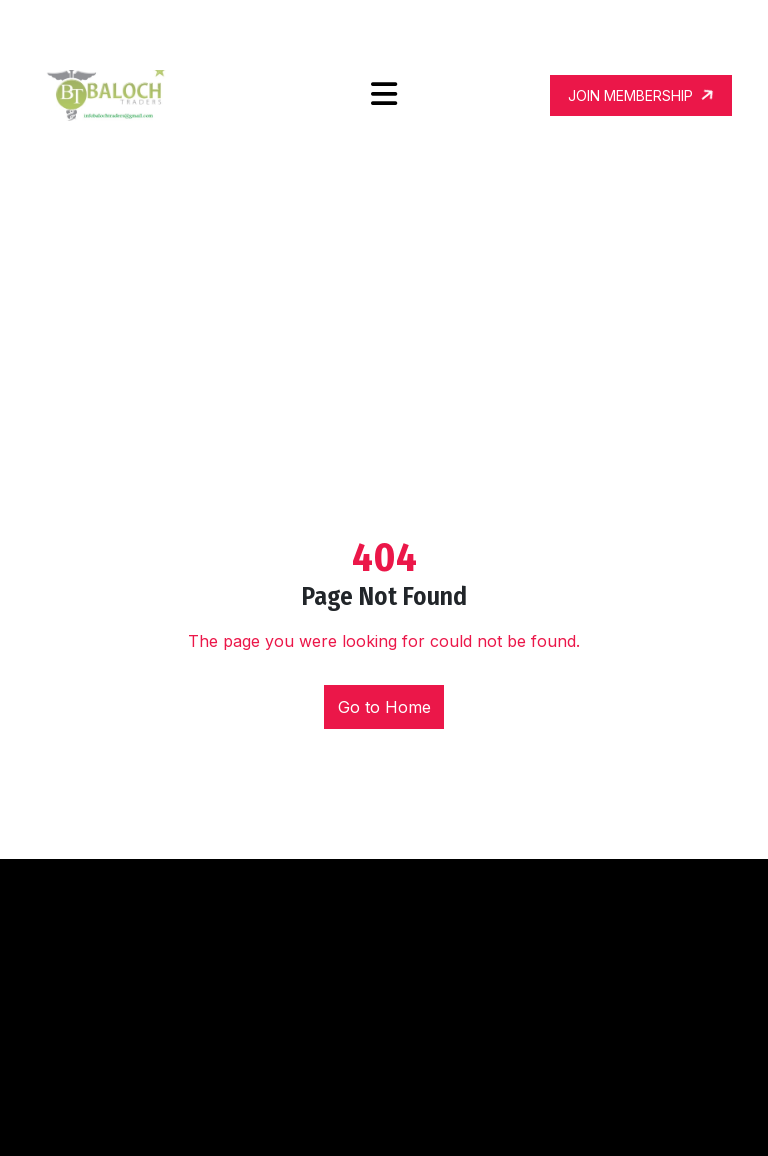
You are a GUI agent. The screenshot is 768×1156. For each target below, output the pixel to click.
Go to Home (384, 707)
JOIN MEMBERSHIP (642, 95)
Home (335, 252)
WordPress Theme (515, 1124)
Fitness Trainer (383, 1124)
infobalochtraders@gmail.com (600, 30)
